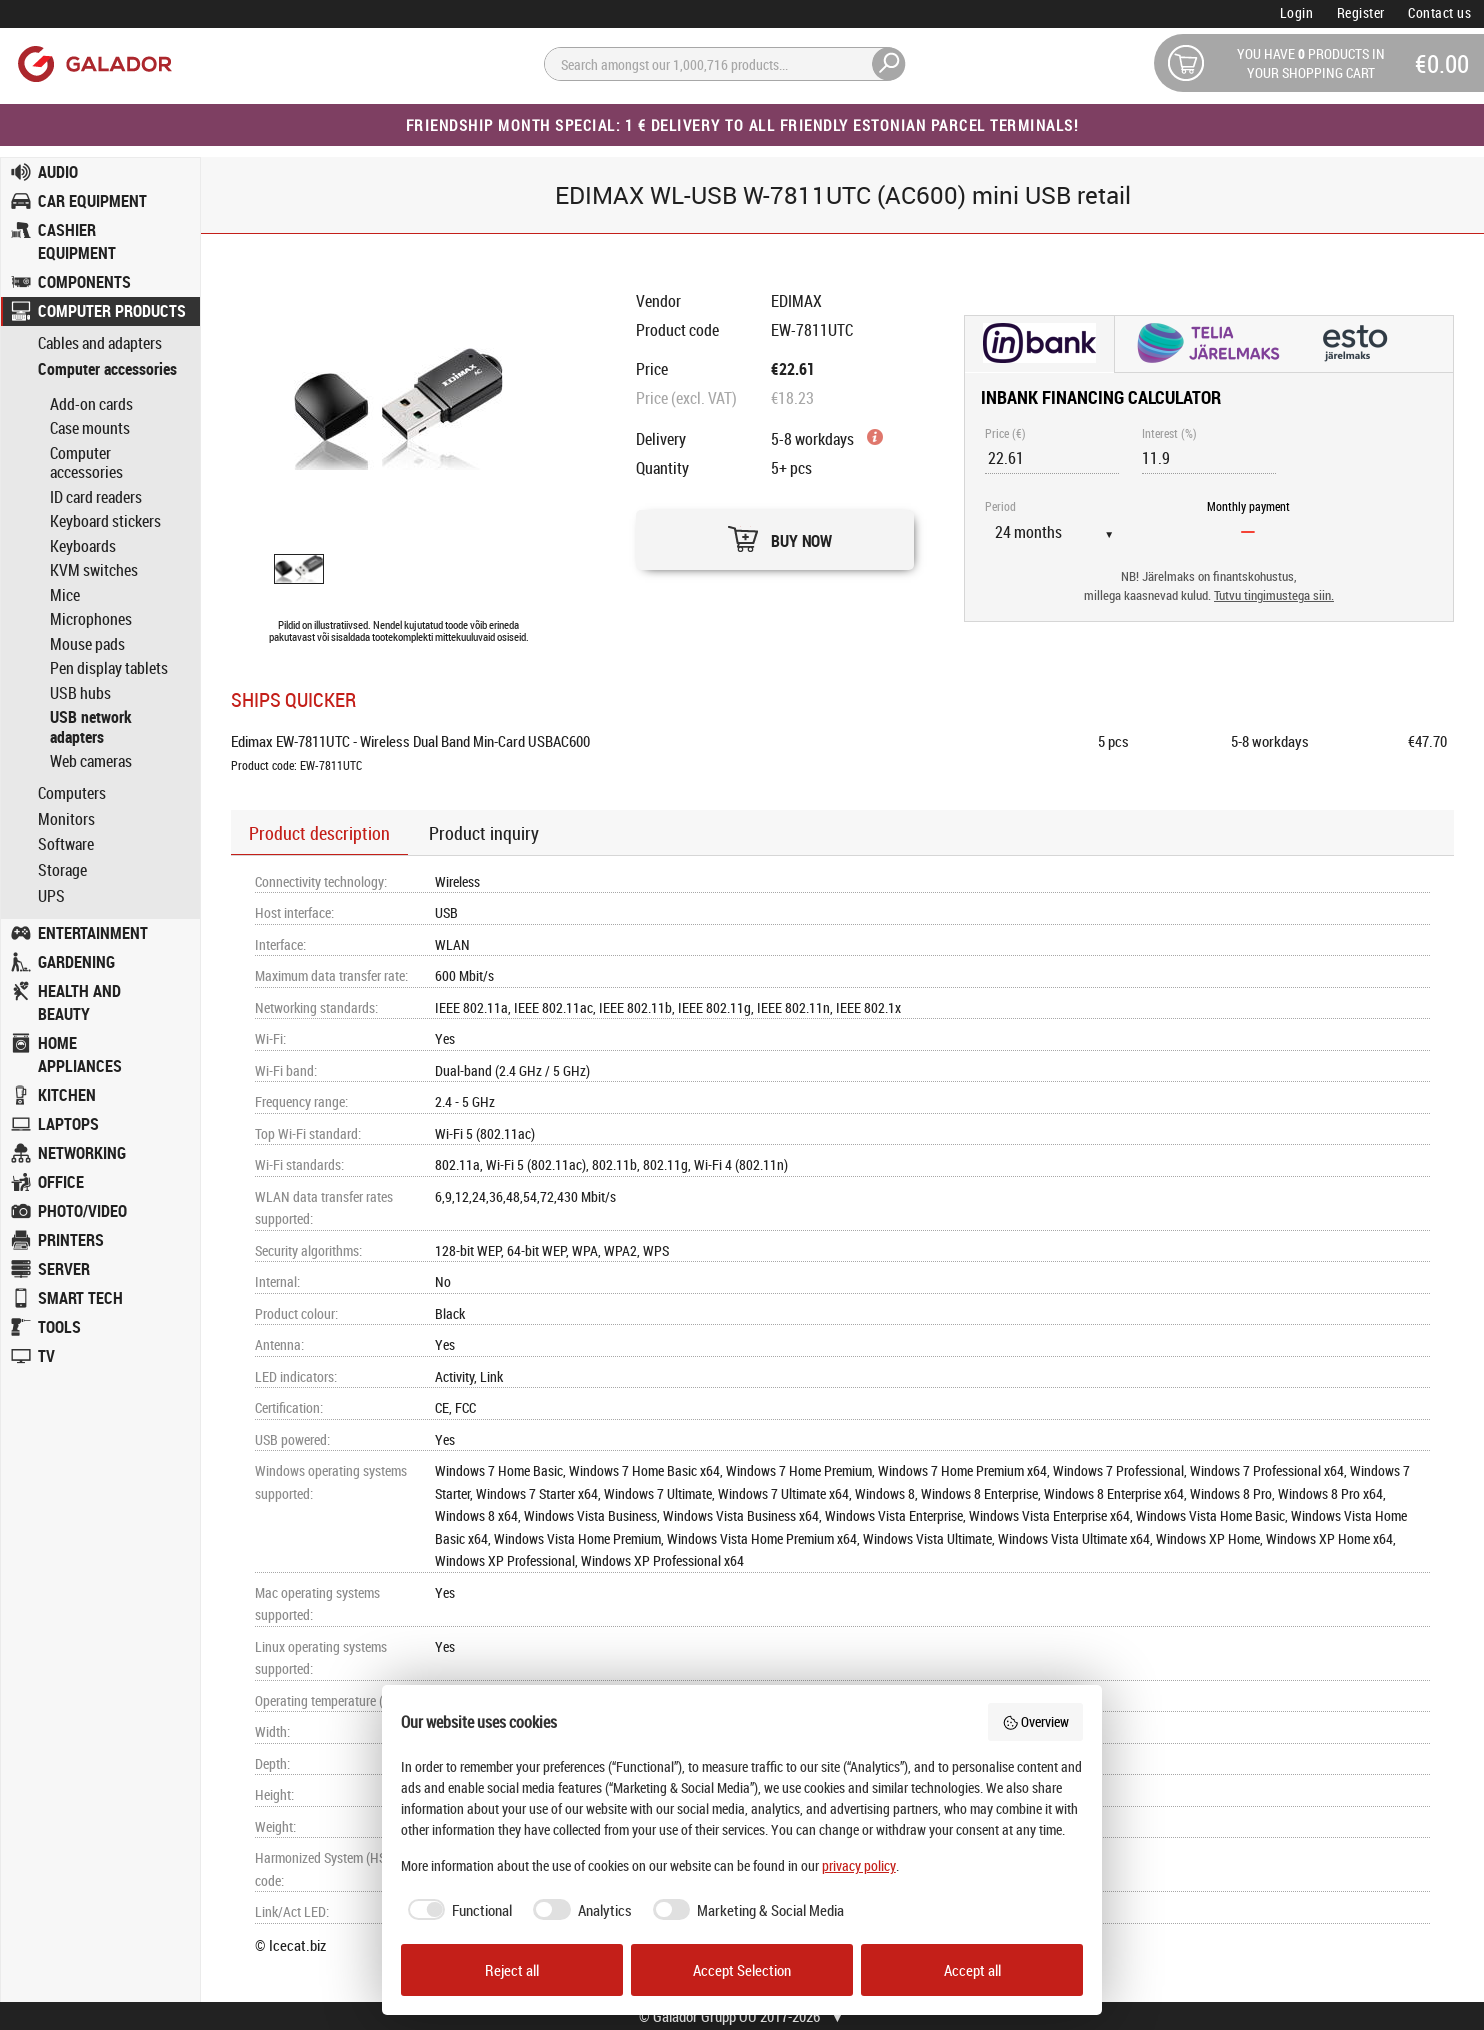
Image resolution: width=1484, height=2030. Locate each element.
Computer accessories (107, 369)
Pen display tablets (109, 668)
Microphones (91, 619)
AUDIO (58, 172)
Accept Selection (742, 1970)
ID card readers (96, 497)
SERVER (64, 1269)
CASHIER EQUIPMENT (77, 241)
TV (46, 1356)
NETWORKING (82, 1153)
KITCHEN (67, 1095)
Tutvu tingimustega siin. (1274, 595)
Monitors (66, 819)
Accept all (972, 1970)
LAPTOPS (68, 1124)
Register (1361, 12)
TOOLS (59, 1327)
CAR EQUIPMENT (92, 201)
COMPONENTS (84, 282)
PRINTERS (71, 1240)
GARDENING (76, 962)
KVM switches (94, 570)
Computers (72, 793)
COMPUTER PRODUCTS (112, 311)
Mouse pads (87, 644)
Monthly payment (1248, 506)
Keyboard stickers (105, 521)
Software (66, 844)
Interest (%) (1169, 433)
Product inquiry (484, 833)
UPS (51, 896)
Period (1000, 506)
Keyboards (83, 546)
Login (1297, 12)
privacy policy (859, 1865)
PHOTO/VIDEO (82, 1211)
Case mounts (90, 428)
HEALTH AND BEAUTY (79, 1002)
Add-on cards (91, 404)
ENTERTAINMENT (93, 933)
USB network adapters (91, 727)
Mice (65, 595)
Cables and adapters (100, 343)
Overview (1036, 1721)
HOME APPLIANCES (80, 1054)
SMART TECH (80, 1298)
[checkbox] (457, 1910)
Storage (62, 870)
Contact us (1439, 12)
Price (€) (1005, 433)
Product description (319, 833)
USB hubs (80, 693)
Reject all (512, 1970)
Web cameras (91, 761)
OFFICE (61, 1182)
